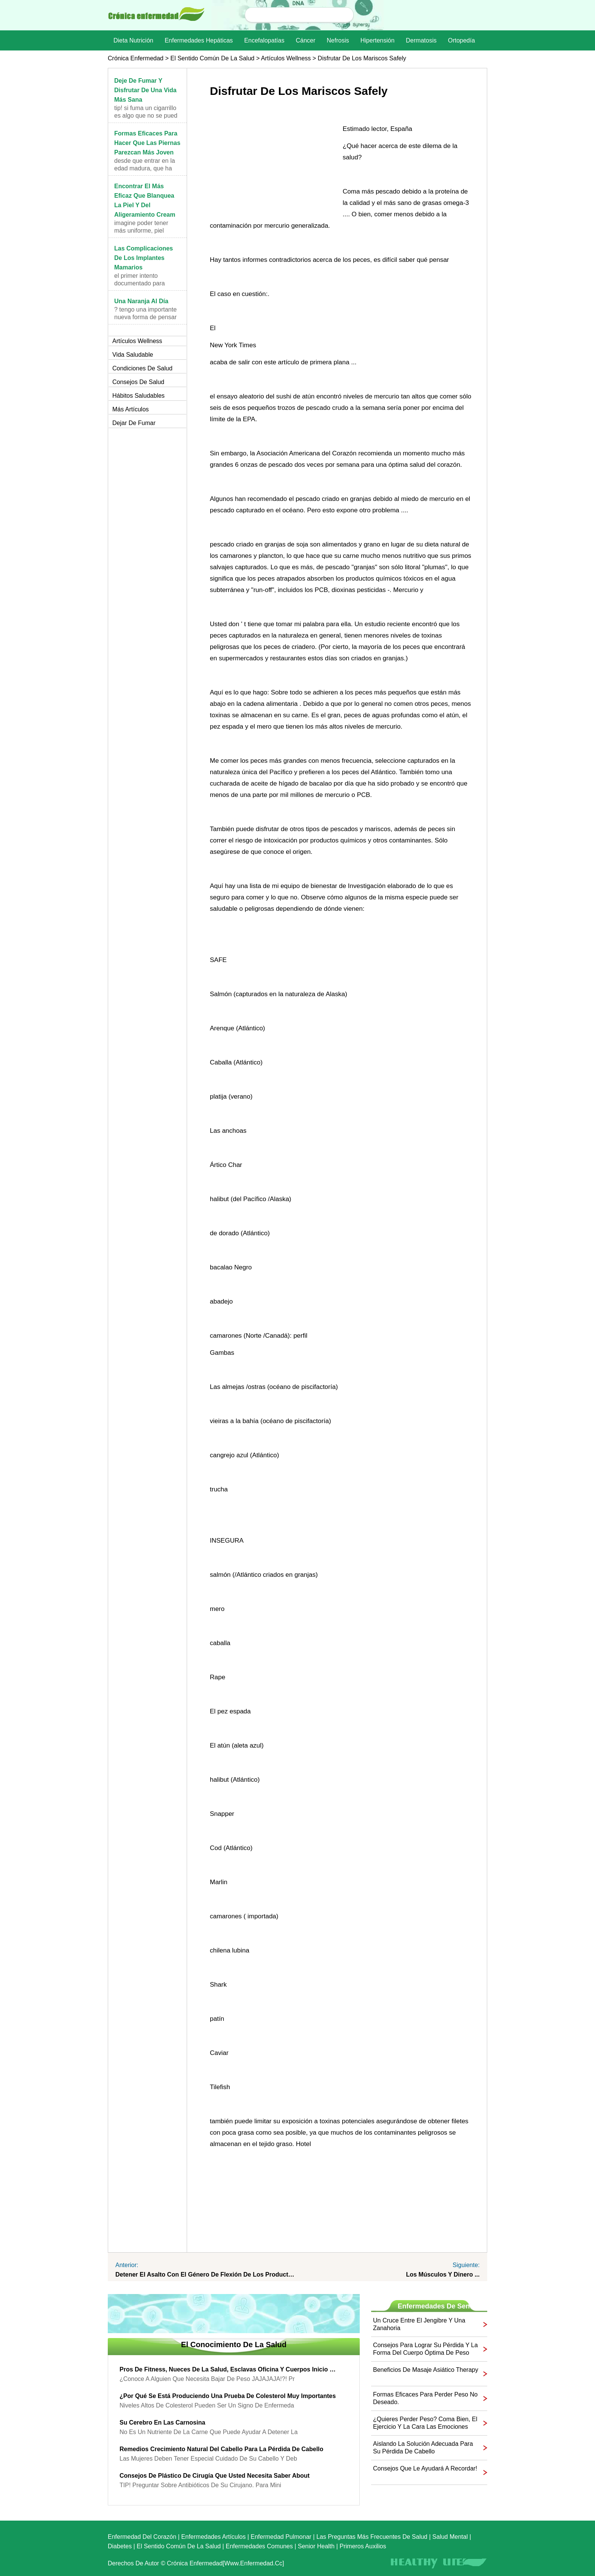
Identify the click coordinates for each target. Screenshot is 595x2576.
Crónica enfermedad (136, 58)
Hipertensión (377, 40)
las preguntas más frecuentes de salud (372, 2536)
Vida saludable (132, 354)
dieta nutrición (133, 40)
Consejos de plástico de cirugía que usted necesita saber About (215, 2475)
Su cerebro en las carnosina (162, 2422)
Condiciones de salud (142, 368)
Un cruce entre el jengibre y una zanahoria (419, 2324)
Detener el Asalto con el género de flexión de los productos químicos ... (206, 2274)
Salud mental (450, 2536)
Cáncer (305, 40)
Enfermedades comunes (259, 2546)
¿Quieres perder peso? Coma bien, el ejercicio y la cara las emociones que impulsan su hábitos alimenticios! (425, 2423)
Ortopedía (461, 40)
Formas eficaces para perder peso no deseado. (425, 2398)
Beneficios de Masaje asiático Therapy (425, 2370)
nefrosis (338, 40)
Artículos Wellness (286, 58)
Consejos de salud (138, 382)
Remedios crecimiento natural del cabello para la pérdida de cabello (221, 2449)
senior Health (316, 2546)
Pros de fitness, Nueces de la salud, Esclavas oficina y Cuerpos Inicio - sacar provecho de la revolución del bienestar (228, 2369)
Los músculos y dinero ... (443, 2274)
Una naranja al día (141, 301)
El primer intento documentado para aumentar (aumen (139, 283)
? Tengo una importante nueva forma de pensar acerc (145, 317)
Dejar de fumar (134, 423)
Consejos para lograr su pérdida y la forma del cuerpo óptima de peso (425, 2349)
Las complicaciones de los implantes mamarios (143, 258)
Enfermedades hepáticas (199, 40)
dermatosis (421, 40)
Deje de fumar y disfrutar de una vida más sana (145, 90)
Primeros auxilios (363, 2546)
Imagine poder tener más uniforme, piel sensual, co (141, 230)
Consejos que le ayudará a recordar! (425, 2468)
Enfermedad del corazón (142, 2536)
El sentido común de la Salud (212, 58)
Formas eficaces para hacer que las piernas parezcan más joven (147, 143)
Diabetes (120, 2546)
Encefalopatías (264, 40)
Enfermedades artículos (213, 2536)
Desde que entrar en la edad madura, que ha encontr (144, 168)
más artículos (130, 409)
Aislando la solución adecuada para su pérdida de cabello (423, 2448)
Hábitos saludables (138, 395)
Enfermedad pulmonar (281, 2536)
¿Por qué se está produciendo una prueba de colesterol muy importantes (228, 2396)
